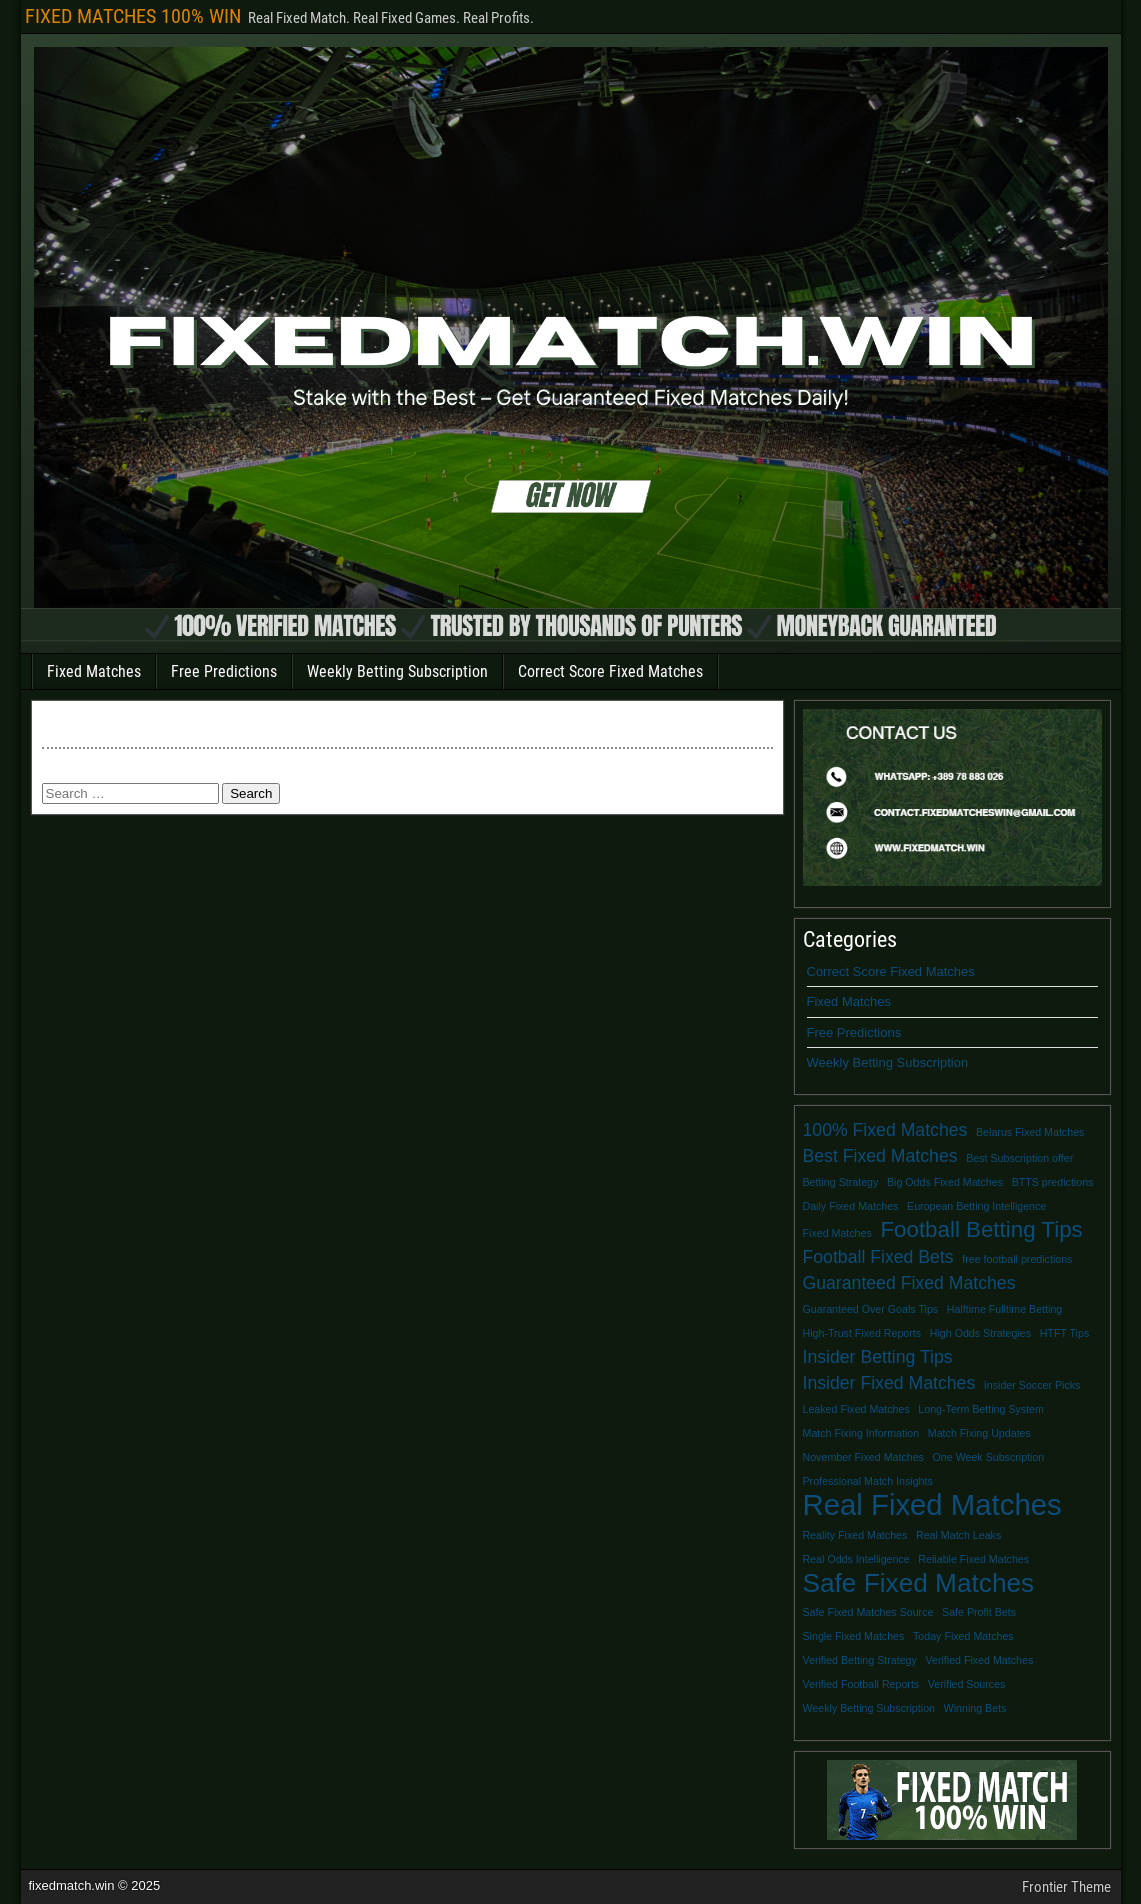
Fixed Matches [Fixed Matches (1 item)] (837, 1233)
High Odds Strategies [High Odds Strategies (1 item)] (980, 1333)
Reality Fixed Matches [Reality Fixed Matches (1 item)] (855, 1535)
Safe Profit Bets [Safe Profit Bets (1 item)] (979, 1612)
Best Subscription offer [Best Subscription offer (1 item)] (1019, 1158)
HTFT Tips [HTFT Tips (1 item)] (1065, 1333)
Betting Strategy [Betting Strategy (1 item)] (841, 1182)
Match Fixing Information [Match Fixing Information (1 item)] (861, 1433)
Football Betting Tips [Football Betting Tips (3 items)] (981, 1230)
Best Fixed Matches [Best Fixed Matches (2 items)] (880, 1156)
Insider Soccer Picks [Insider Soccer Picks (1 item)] (1032, 1385)
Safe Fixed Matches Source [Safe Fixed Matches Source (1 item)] (868, 1612)
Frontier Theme (1066, 1887)
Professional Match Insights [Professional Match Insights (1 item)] (868, 1481)
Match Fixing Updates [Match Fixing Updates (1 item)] (979, 1433)
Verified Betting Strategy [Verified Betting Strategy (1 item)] (860, 1660)
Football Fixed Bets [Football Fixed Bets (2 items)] (878, 1257)
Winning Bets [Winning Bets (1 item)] (975, 1708)
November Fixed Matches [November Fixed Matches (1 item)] (863, 1457)
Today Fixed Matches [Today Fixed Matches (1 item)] (963, 1636)
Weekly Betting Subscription (397, 671)
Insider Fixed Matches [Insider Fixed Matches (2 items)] (889, 1383)
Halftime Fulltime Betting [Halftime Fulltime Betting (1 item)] (1004, 1309)
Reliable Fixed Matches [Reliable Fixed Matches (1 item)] (973, 1559)
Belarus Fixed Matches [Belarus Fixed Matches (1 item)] (1030, 1132)
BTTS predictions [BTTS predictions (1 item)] (1053, 1182)
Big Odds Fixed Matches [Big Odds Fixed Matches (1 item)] (945, 1182)
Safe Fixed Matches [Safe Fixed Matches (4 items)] (919, 1583)
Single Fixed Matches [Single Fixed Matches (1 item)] (854, 1636)
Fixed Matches (94, 671)
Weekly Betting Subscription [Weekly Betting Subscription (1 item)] (869, 1708)
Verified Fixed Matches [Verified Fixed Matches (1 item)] (979, 1660)
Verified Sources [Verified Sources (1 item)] (967, 1684)
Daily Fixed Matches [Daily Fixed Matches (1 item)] (851, 1206)
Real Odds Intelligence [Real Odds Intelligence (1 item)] (856, 1559)
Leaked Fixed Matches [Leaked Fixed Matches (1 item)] (856, 1409)
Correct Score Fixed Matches (610, 671)
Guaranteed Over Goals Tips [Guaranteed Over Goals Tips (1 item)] (871, 1309)
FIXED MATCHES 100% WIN (133, 16)
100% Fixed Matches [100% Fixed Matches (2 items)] (885, 1130)
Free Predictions (224, 671)
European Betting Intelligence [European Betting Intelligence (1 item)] (976, 1206)
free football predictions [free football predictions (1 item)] (1017, 1259)
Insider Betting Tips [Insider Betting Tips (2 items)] (878, 1357)
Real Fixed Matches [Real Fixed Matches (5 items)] (932, 1505)
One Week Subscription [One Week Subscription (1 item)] (989, 1457)
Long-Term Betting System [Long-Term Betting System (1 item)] (981, 1409)
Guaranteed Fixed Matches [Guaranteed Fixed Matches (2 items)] (909, 1283)
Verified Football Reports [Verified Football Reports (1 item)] (861, 1684)
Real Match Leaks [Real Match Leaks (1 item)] (958, 1535)
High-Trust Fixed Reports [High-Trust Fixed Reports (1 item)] (862, 1333)
